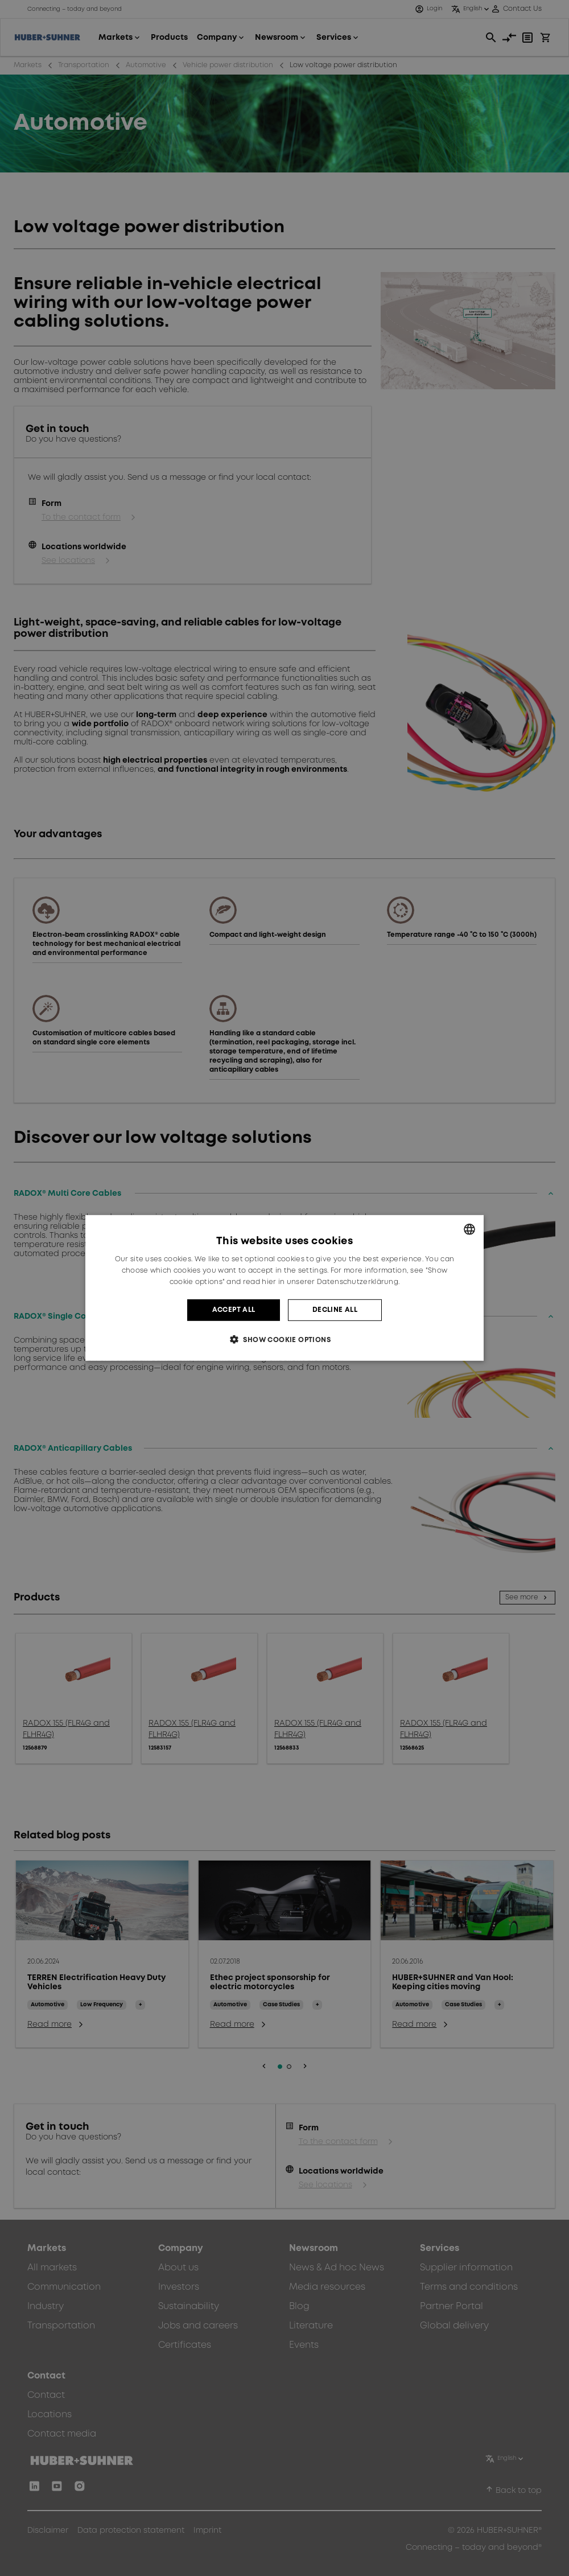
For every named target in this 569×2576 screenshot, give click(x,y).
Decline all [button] (334, 1310)
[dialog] (284, 1288)
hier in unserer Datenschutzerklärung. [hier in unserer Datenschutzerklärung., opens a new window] (330, 1282)
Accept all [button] (233, 1310)
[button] (284, 1339)
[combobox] (469, 1229)
